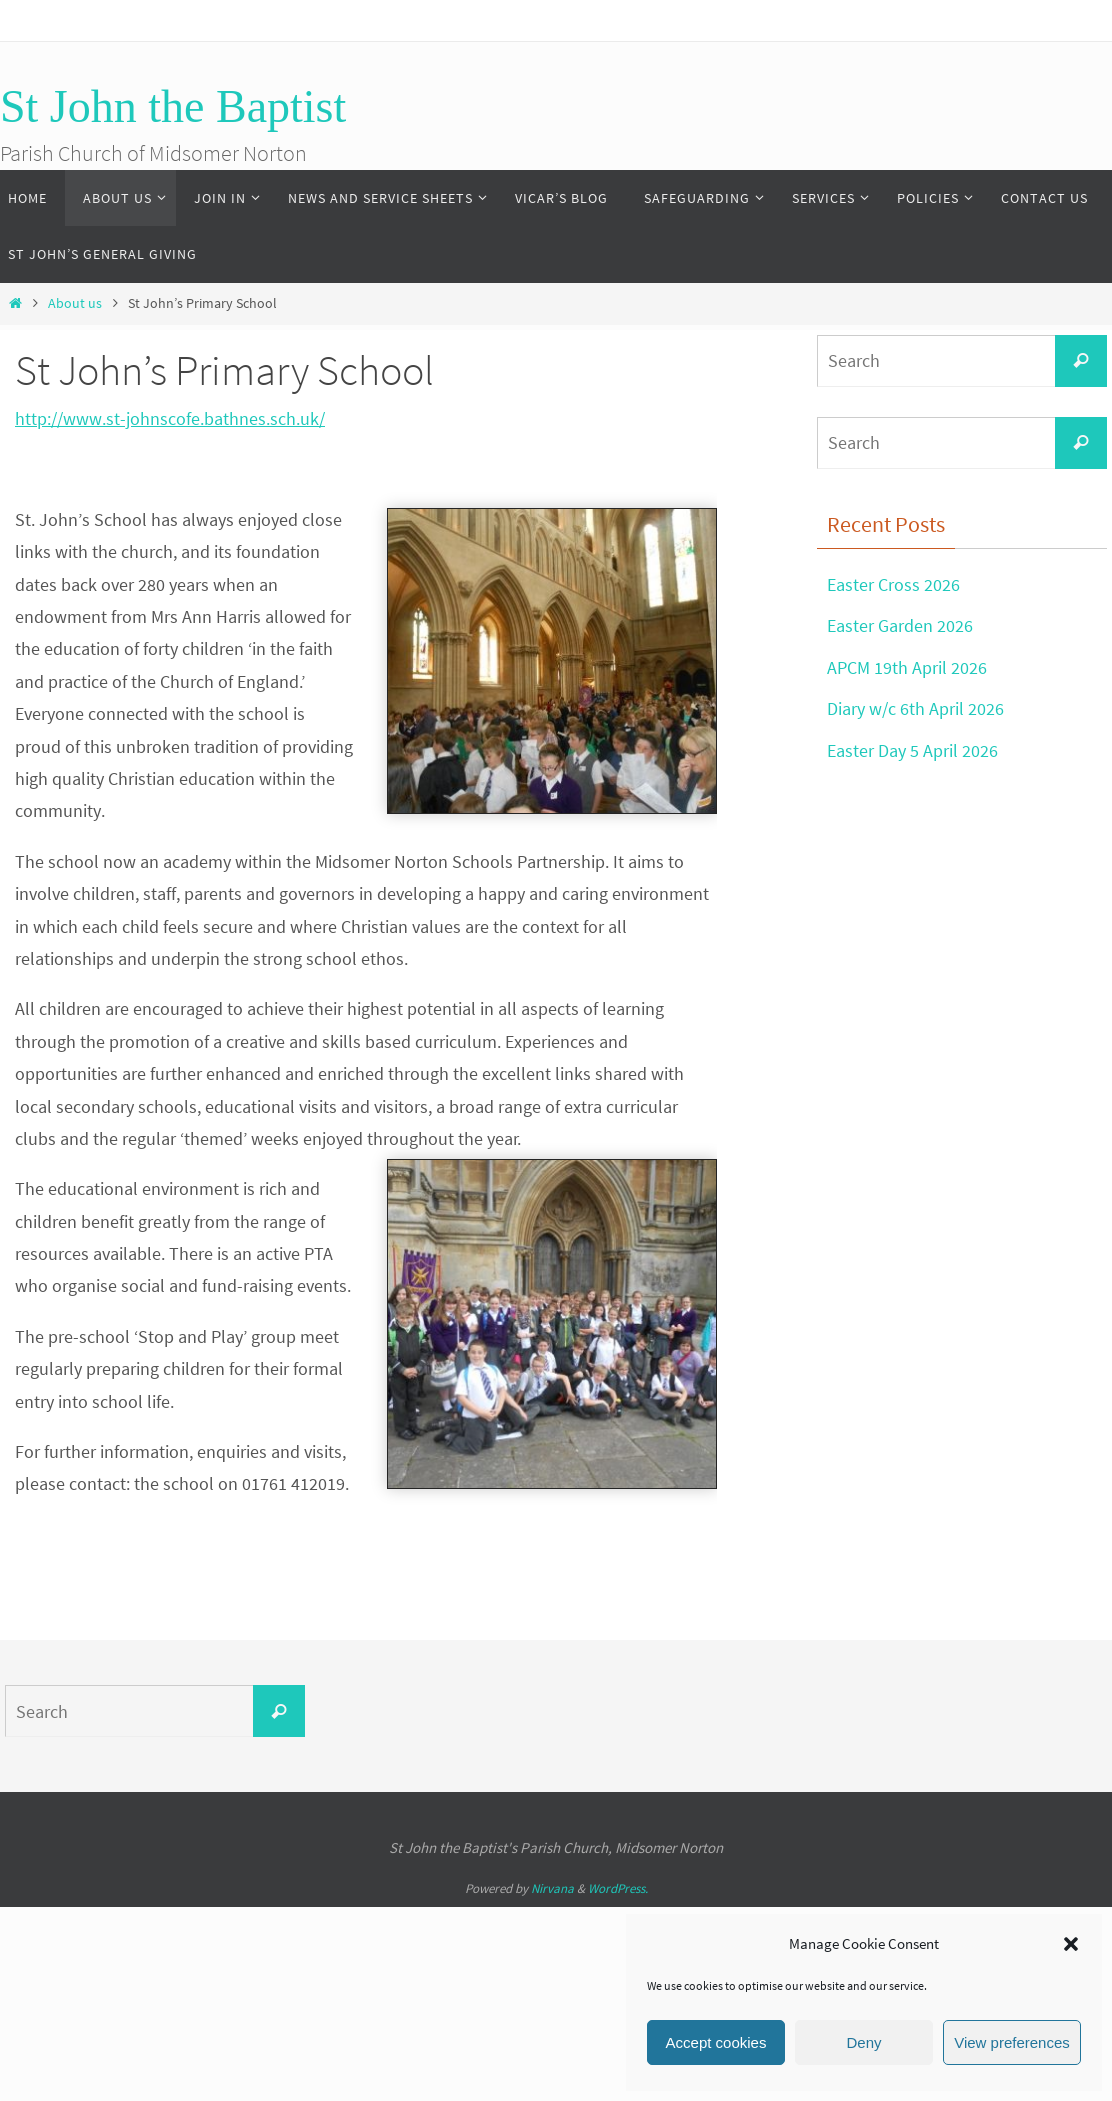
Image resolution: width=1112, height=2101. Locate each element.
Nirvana (552, 1888)
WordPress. (618, 1888)
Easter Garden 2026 (900, 625)
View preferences (1012, 2042)
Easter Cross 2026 (893, 584)
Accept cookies (716, 2042)
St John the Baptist (173, 106)
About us (75, 303)
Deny (863, 2042)
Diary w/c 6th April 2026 (915, 708)
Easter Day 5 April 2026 (912, 750)
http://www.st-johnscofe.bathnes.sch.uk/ (170, 418)
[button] (1071, 1944)
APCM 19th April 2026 (907, 667)
